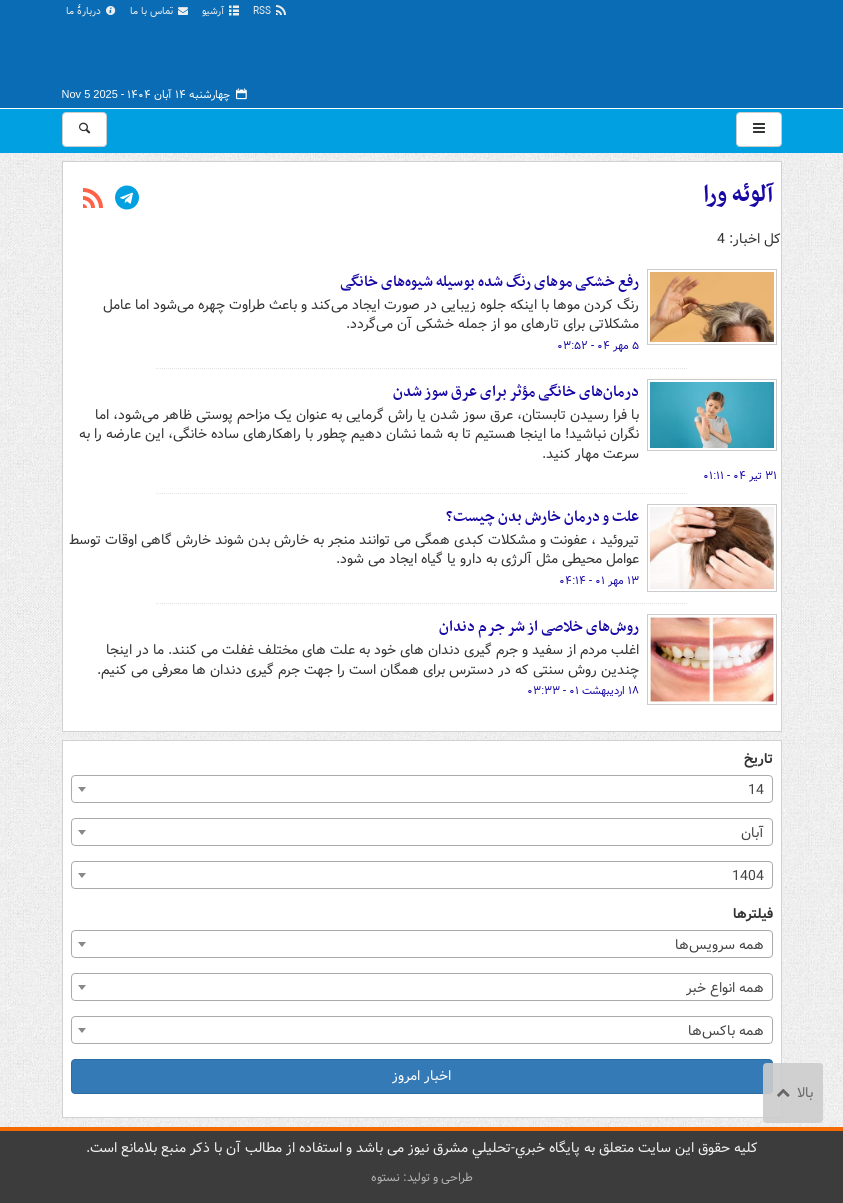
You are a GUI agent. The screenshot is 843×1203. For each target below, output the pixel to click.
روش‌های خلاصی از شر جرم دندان (539, 627)
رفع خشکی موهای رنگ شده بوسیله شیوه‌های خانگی (489, 282)
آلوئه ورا (738, 195)
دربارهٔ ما (92, 11)
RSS (270, 11)
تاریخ (758, 759)
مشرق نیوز (632, 50)
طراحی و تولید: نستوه (422, 1177)
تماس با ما (160, 11)
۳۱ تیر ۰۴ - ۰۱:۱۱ (740, 476)
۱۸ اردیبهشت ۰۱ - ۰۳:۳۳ (583, 691)
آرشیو (221, 11)
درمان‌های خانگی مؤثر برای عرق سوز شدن (516, 392)
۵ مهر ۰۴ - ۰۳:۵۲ (598, 346)
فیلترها (753, 914)
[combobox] (422, 789)
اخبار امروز (421, 1076)
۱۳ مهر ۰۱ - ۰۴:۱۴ (599, 581)
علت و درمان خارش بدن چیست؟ (542, 517)
